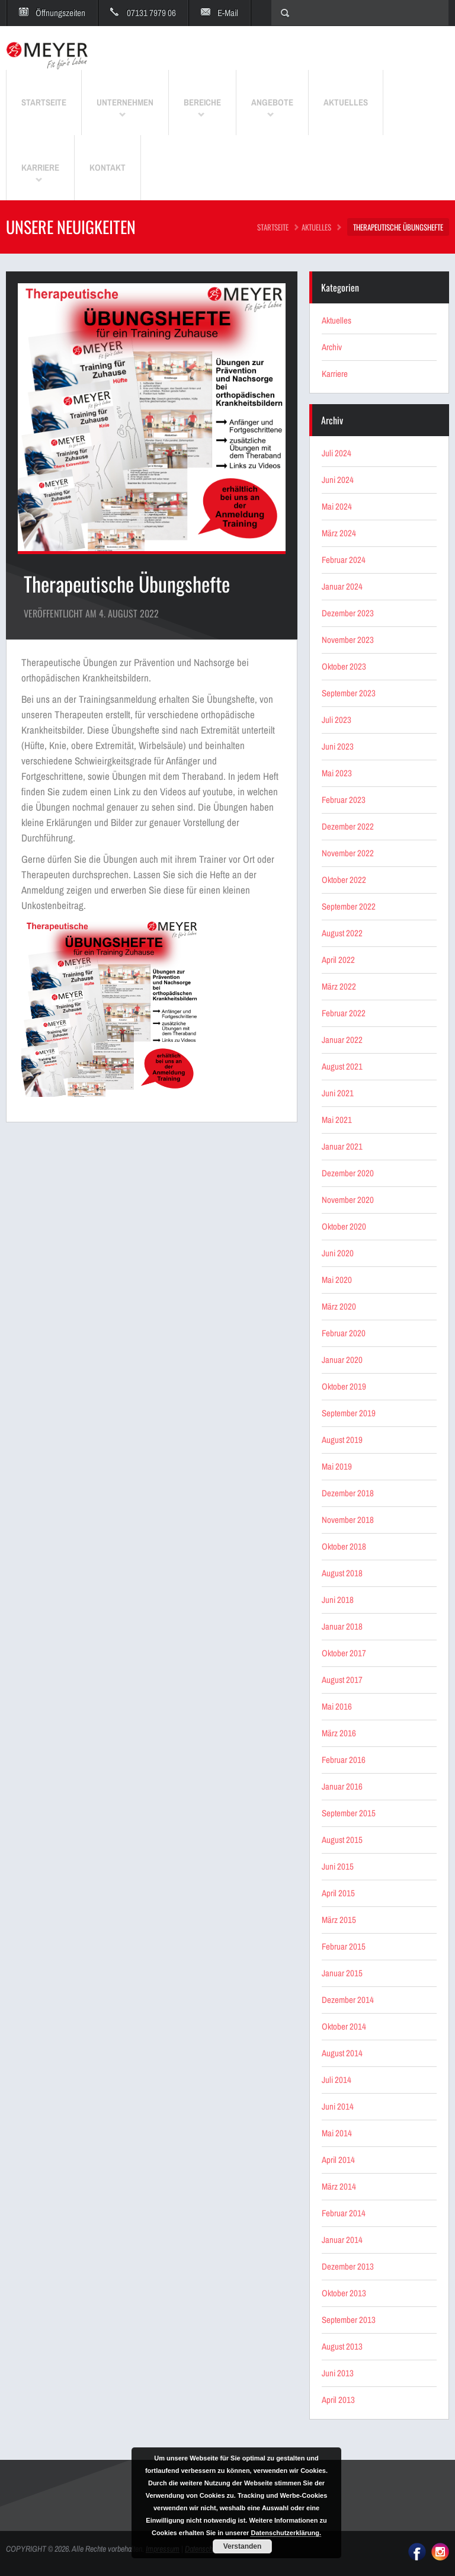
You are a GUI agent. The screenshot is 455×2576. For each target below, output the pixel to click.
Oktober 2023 (344, 666)
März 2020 (339, 1306)
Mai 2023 (337, 773)
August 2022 (342, 933)
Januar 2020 (342, 1359)
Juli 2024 (336, 453)
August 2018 (342, 1573)
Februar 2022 (344, 1013)
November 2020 (348, 1199)
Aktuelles (316, 227)
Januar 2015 (342, 1973)
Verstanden (242, 2546)
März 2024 (339, 533)
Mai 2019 (337, 1466)
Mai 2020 (337, 1279)
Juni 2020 (338, 1253)
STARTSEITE (273, 227)
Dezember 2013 (348, 2266)
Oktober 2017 (344, 1653)
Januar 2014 (342, 2239)
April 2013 (338, 2399)
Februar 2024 (344, 559)
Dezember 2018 (348, 1493)
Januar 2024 (342, 586)
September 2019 (349, 1413)
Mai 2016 (337, 1706)
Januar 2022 (342, 1039)
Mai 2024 (337, 506)
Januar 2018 (342, 1626)
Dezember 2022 (348, 826)
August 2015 (342, 1839)
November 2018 (348, 1519)
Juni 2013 (338, 2373)
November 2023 (348, 639)
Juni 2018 (338, 1599)
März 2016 (339, 1733)
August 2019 (342, 1439)
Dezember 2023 (348, 613)
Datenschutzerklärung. (286, 2532)
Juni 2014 (338, 2106)
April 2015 (338, 1893)
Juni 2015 (338, 1866)
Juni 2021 (338, 1093)
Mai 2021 (337, 1119)
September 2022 (349, 906)
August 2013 (342, 2346)
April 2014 (338, 2159)
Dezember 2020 (348, 1173)
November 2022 (348, 853)
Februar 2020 (344, 1333)
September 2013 (349, 2319)
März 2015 (339, 1919)
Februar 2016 (344, 1759)
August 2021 (342, 1066)
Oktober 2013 (344, 2293)
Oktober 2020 (344, 1226)
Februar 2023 (344, 799)
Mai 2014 (337, 2133)
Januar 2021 (342, 1146)
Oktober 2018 (344, 1546)
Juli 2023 (336, 719)
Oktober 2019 (344, 1386)
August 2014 (342, 2053)
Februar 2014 (344, 2213)
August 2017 (342, 1679)
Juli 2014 (336, 2079)
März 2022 (339, 986)
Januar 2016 (342, 1786)
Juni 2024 (338, 479)
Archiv (332, 347)
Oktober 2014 (344, 2026)
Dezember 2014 (348, 1999)
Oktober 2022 (344, 879)
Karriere (335, 373)
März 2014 (339, 2186)
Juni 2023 (338, 746)
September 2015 (349, 1813)
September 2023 (349, 693)
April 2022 (338, 959)
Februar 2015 (344, 1946)
